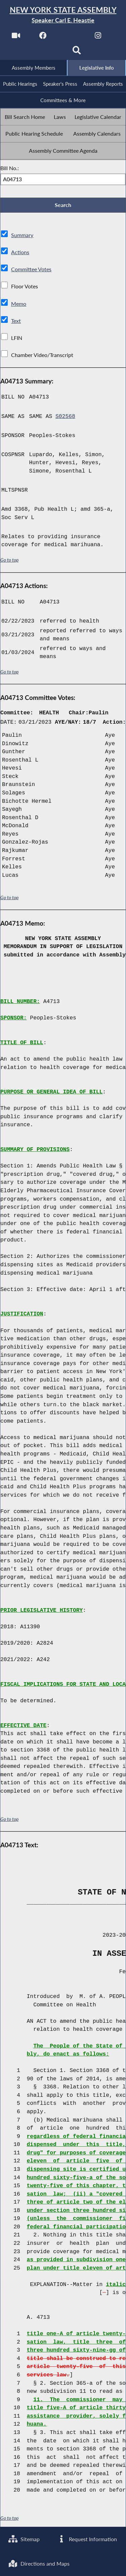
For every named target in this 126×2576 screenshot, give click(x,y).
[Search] (76, 52)
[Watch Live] (15, 37)
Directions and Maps (39, 2563)
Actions (20, 252)
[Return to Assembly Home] (63, 15)
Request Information (87, 2538)
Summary (22, 235)
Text (16, 321)
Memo (18, 304)
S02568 (65, 417)
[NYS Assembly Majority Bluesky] (49, 52)
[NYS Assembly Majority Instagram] (98, 37)
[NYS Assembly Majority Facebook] (43, 37)
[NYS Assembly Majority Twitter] (70, 37)
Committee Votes (31, 270)
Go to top (9, 560)
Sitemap (24, 2538)
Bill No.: (9, 168)
